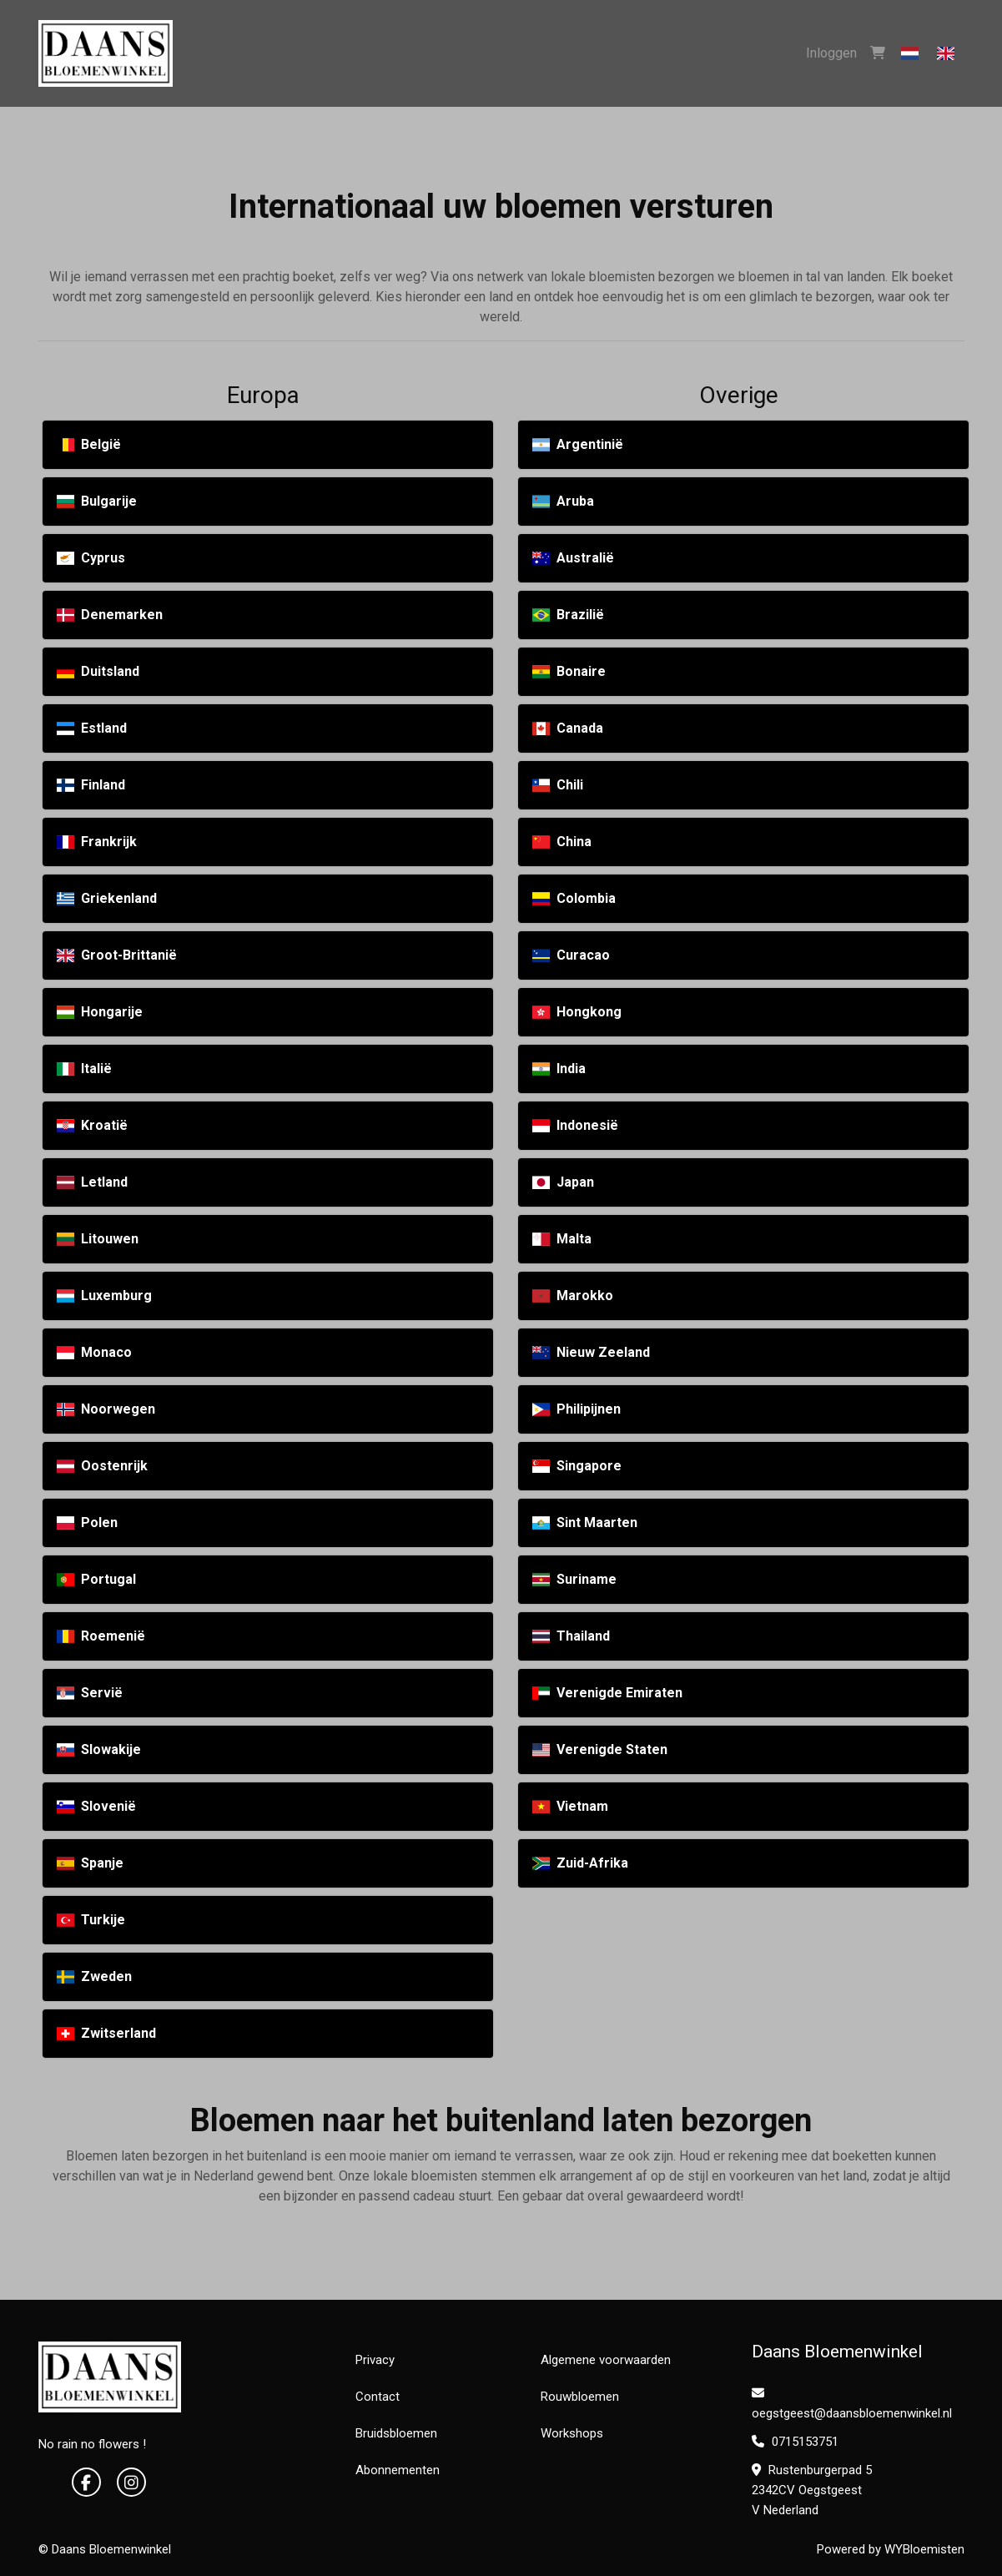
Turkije (91, 1920)
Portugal (96, 1579)
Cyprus (91, 558)
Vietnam (570, 1806)
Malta (562, 1239)
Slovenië (96, 1806)
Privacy (375, 2359)
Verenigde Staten (599, 1749)
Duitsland (98, 671)
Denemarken (110, 615)
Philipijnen (576, 1409)
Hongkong (577, 1012)
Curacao (571, 955)
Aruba (563, 501)
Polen (87, 1522)
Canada (567, 728)
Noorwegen (106, 1409)
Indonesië (575, 1125)
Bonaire (569, 671)
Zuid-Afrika (580, 1863)
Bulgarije (97, 501)
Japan (563, 1182)
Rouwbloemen (580, 2396)
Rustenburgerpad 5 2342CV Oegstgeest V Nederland (812, 2490)
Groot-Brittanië (117, 955)
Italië (84, 1068)
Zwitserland (106, 2033)
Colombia (574, 898)
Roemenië (101, 1636)
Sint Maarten (584, 1522)
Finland (91, 785)
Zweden (94, 1976)
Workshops (572, 2433)
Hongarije (100, 1012)
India (559, 1068)
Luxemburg (104, 1295)
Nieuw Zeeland (591, 1352)
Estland (92, 728)
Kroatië (92, 1125)
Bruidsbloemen (396, 2433)
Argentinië (577, 444)
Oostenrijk (102, 1466)
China (562, 841)
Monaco (94, 1352)
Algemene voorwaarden (606, 2359)
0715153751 (795, 2441)
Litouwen (97, 1239)
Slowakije (99, 1749)
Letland (92, 1182)
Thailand (571, 1636)
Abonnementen (397, 2470)
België (89, 444)
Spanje (90, 1863)
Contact (377, 2396)
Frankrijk (97, 841)
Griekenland (107, 898)
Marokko (572, 1295)
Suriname (574, 1579)
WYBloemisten (924, 2549)
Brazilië (568, 615)
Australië (573, 558)
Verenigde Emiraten (607, 1693)
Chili (557, 785)
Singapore (577, 1466)
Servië (90, 1693)
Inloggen (831, 53)
